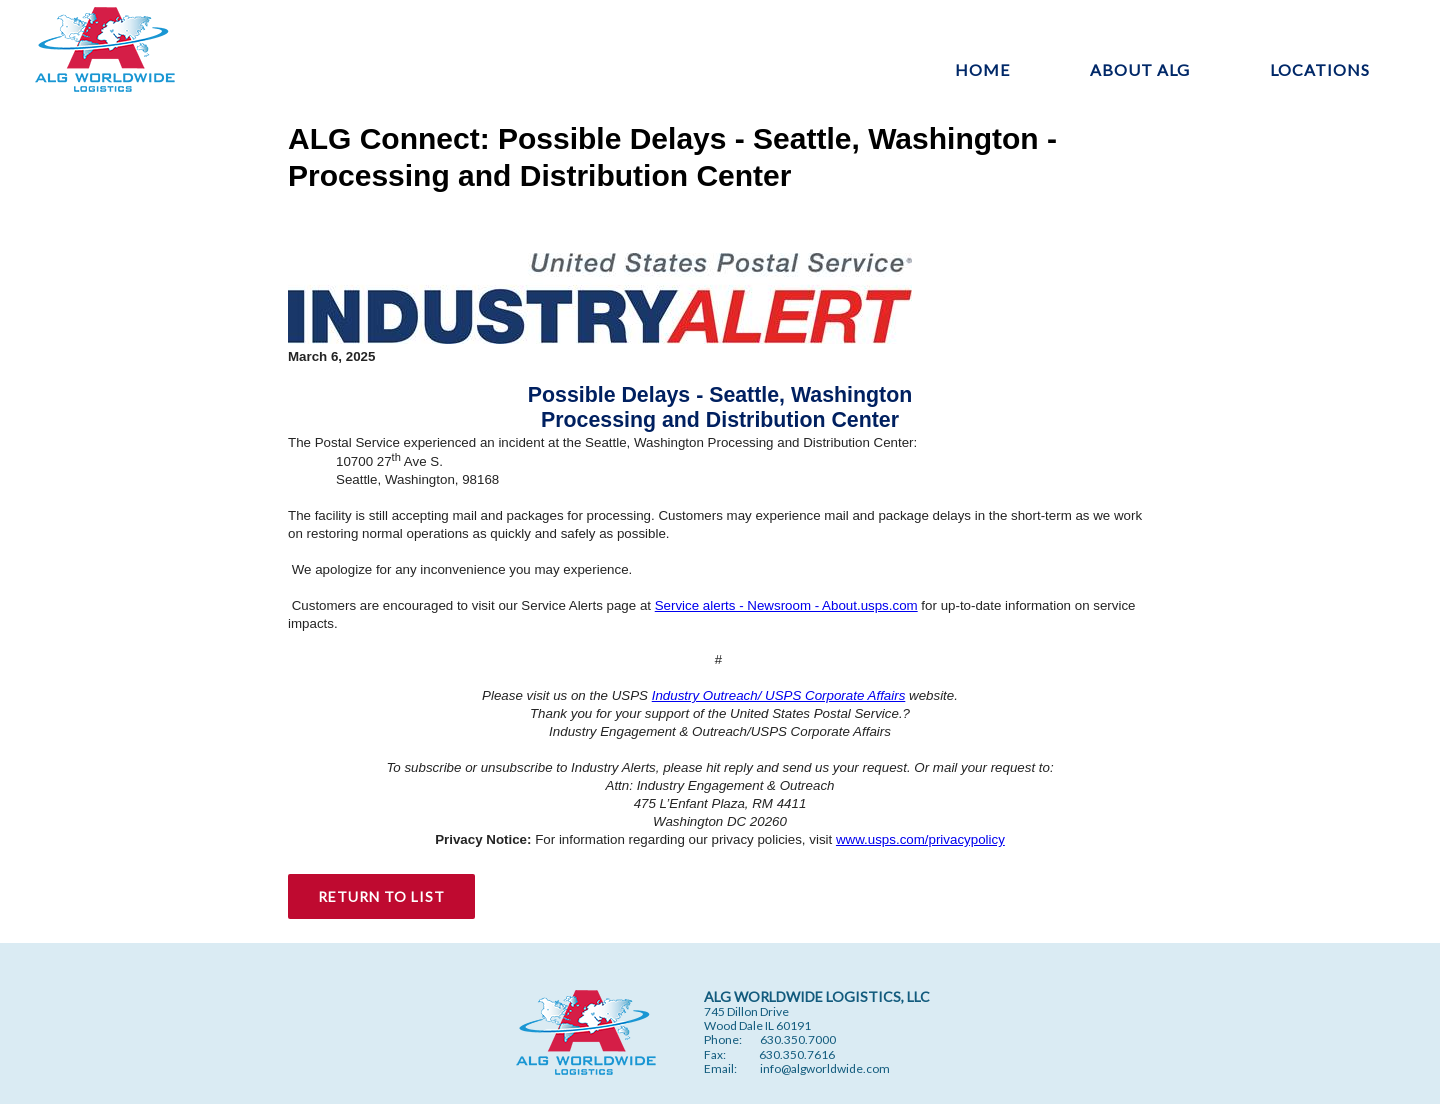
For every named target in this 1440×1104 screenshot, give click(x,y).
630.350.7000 (798, 1039)
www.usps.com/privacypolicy (920, 839)
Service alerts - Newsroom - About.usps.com (786, 605)
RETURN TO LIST (381, 896)
